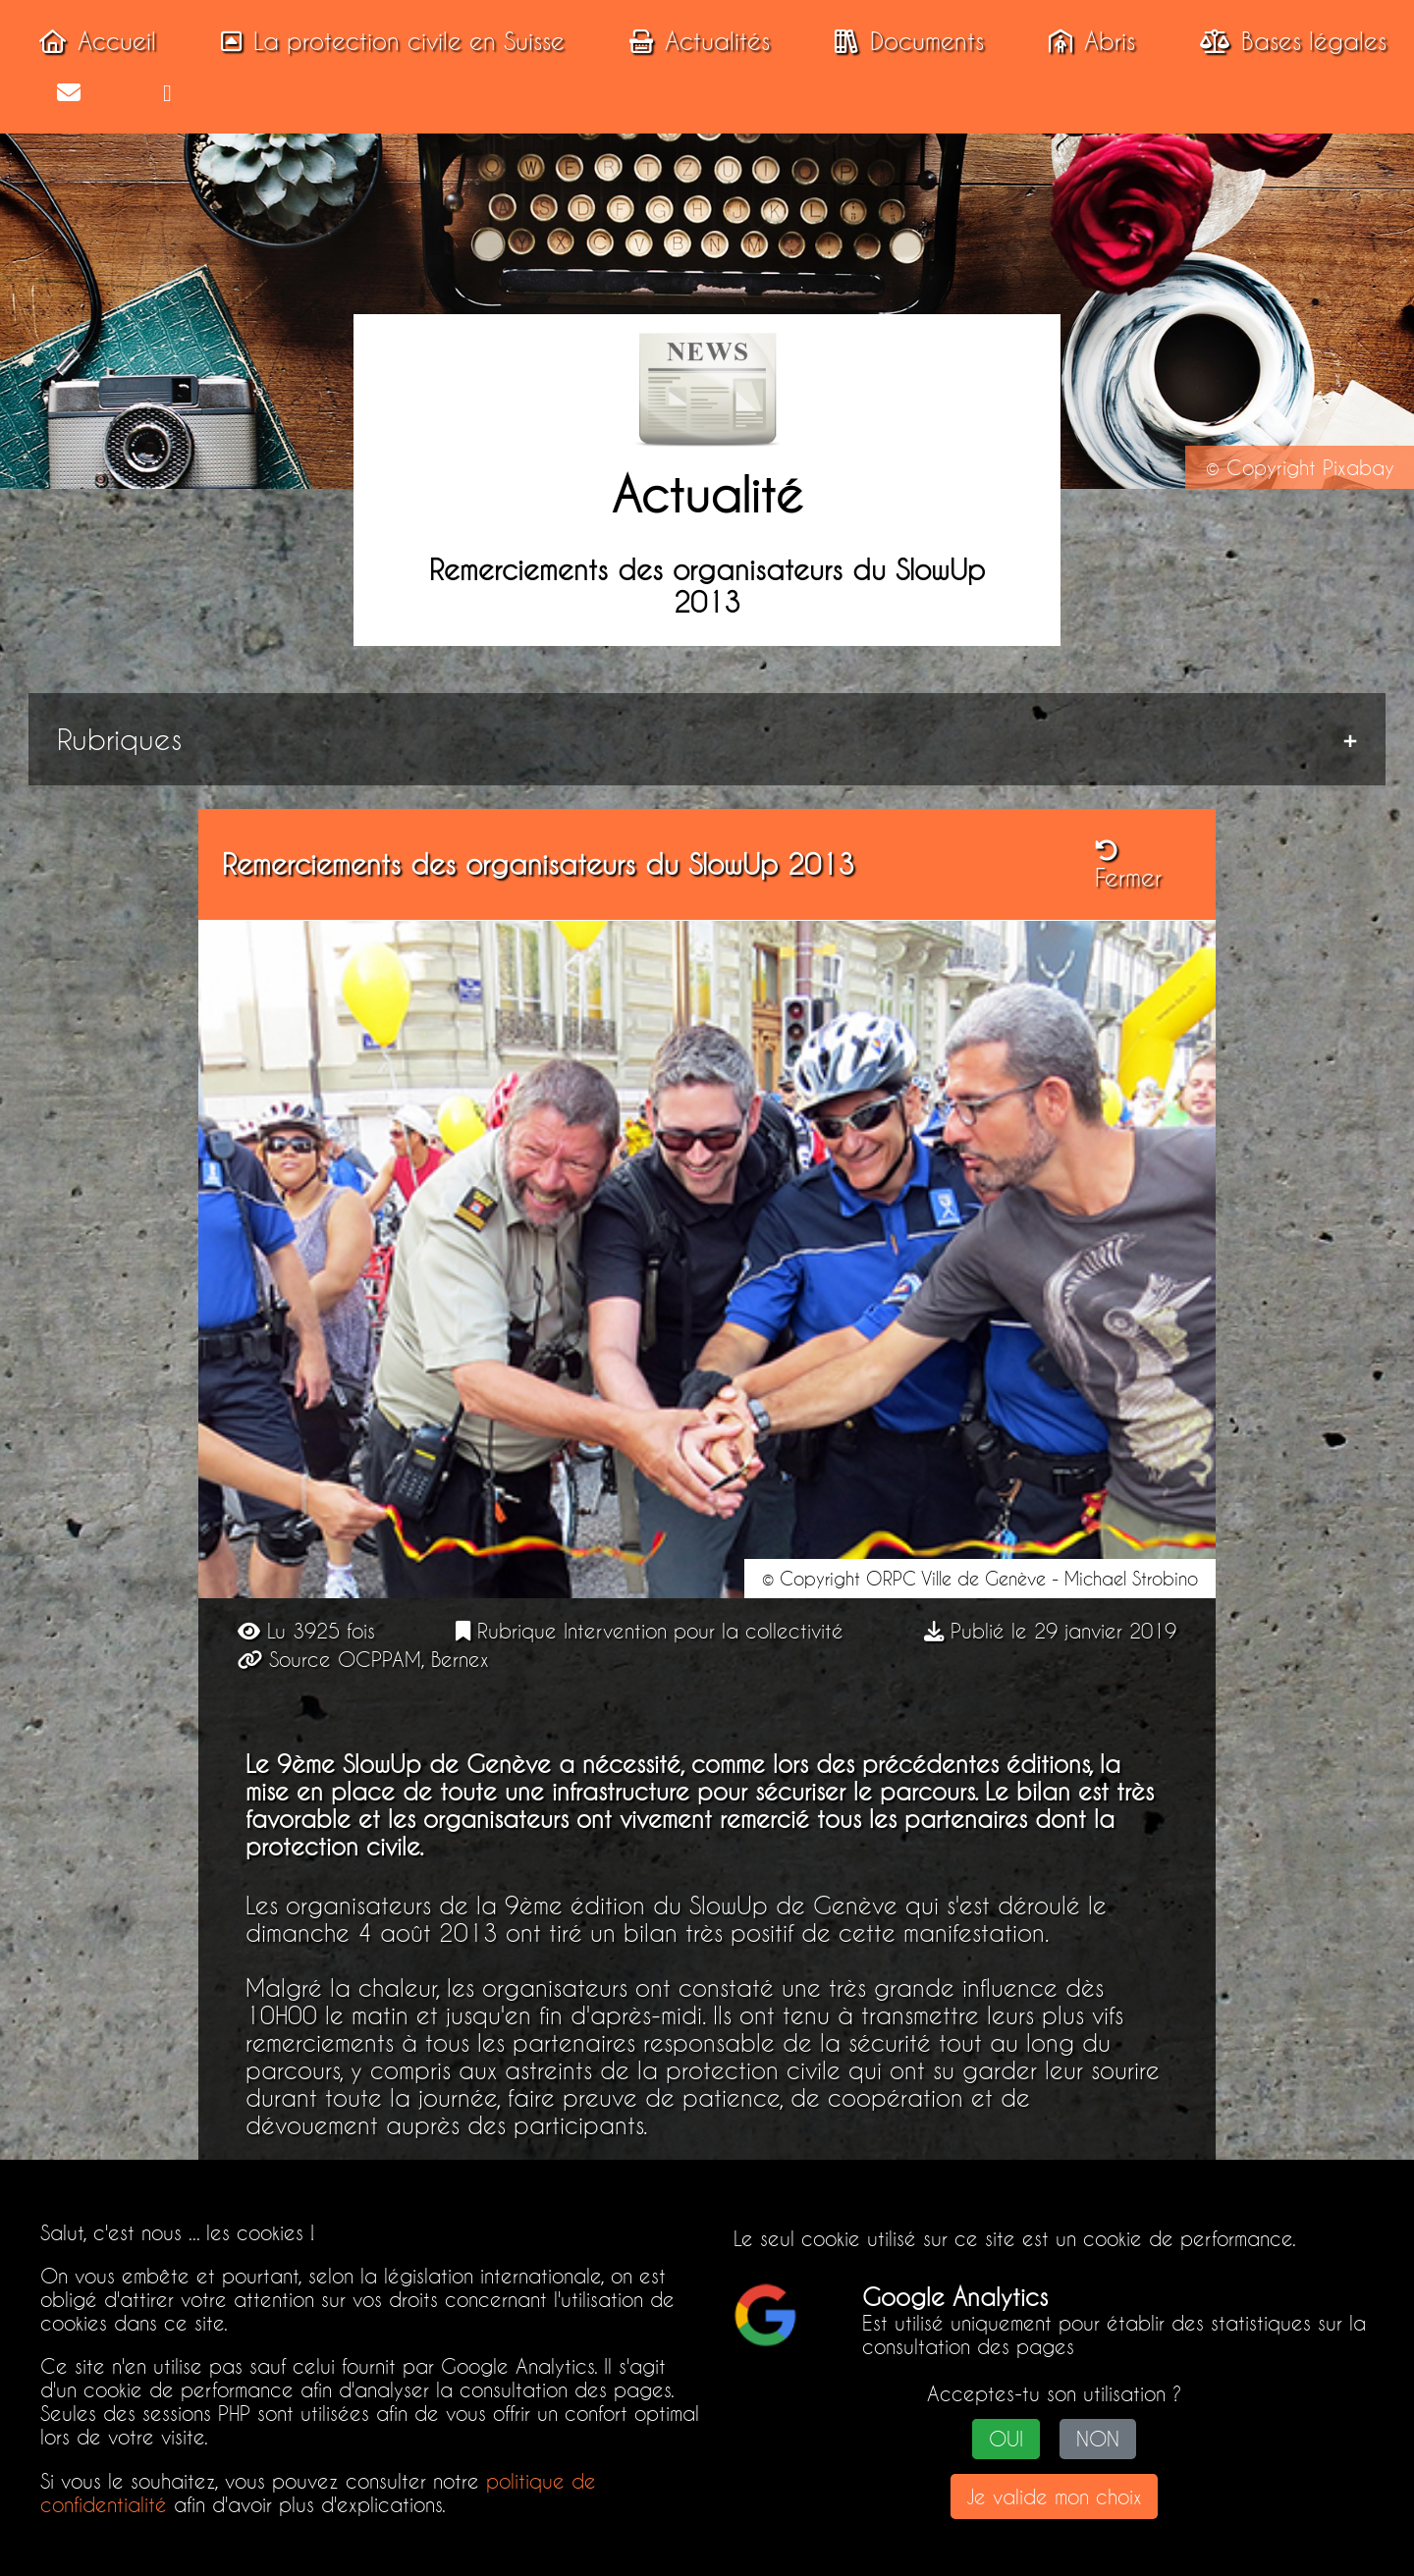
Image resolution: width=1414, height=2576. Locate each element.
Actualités (694, 41)
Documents (903, 41)
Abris (1086, 41)
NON (1097, 2439)
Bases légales (1287, 41)
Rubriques (123, 740)
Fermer (1128, 866)
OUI (1006, 2439)
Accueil (91, 41)
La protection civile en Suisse (387, 41)
